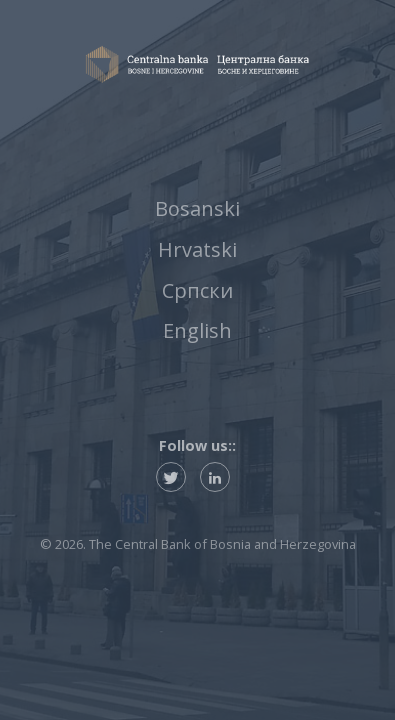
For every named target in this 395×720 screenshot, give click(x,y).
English (197, 330)
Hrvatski (197, 249)
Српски (197, 290)
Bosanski (197, 208)
